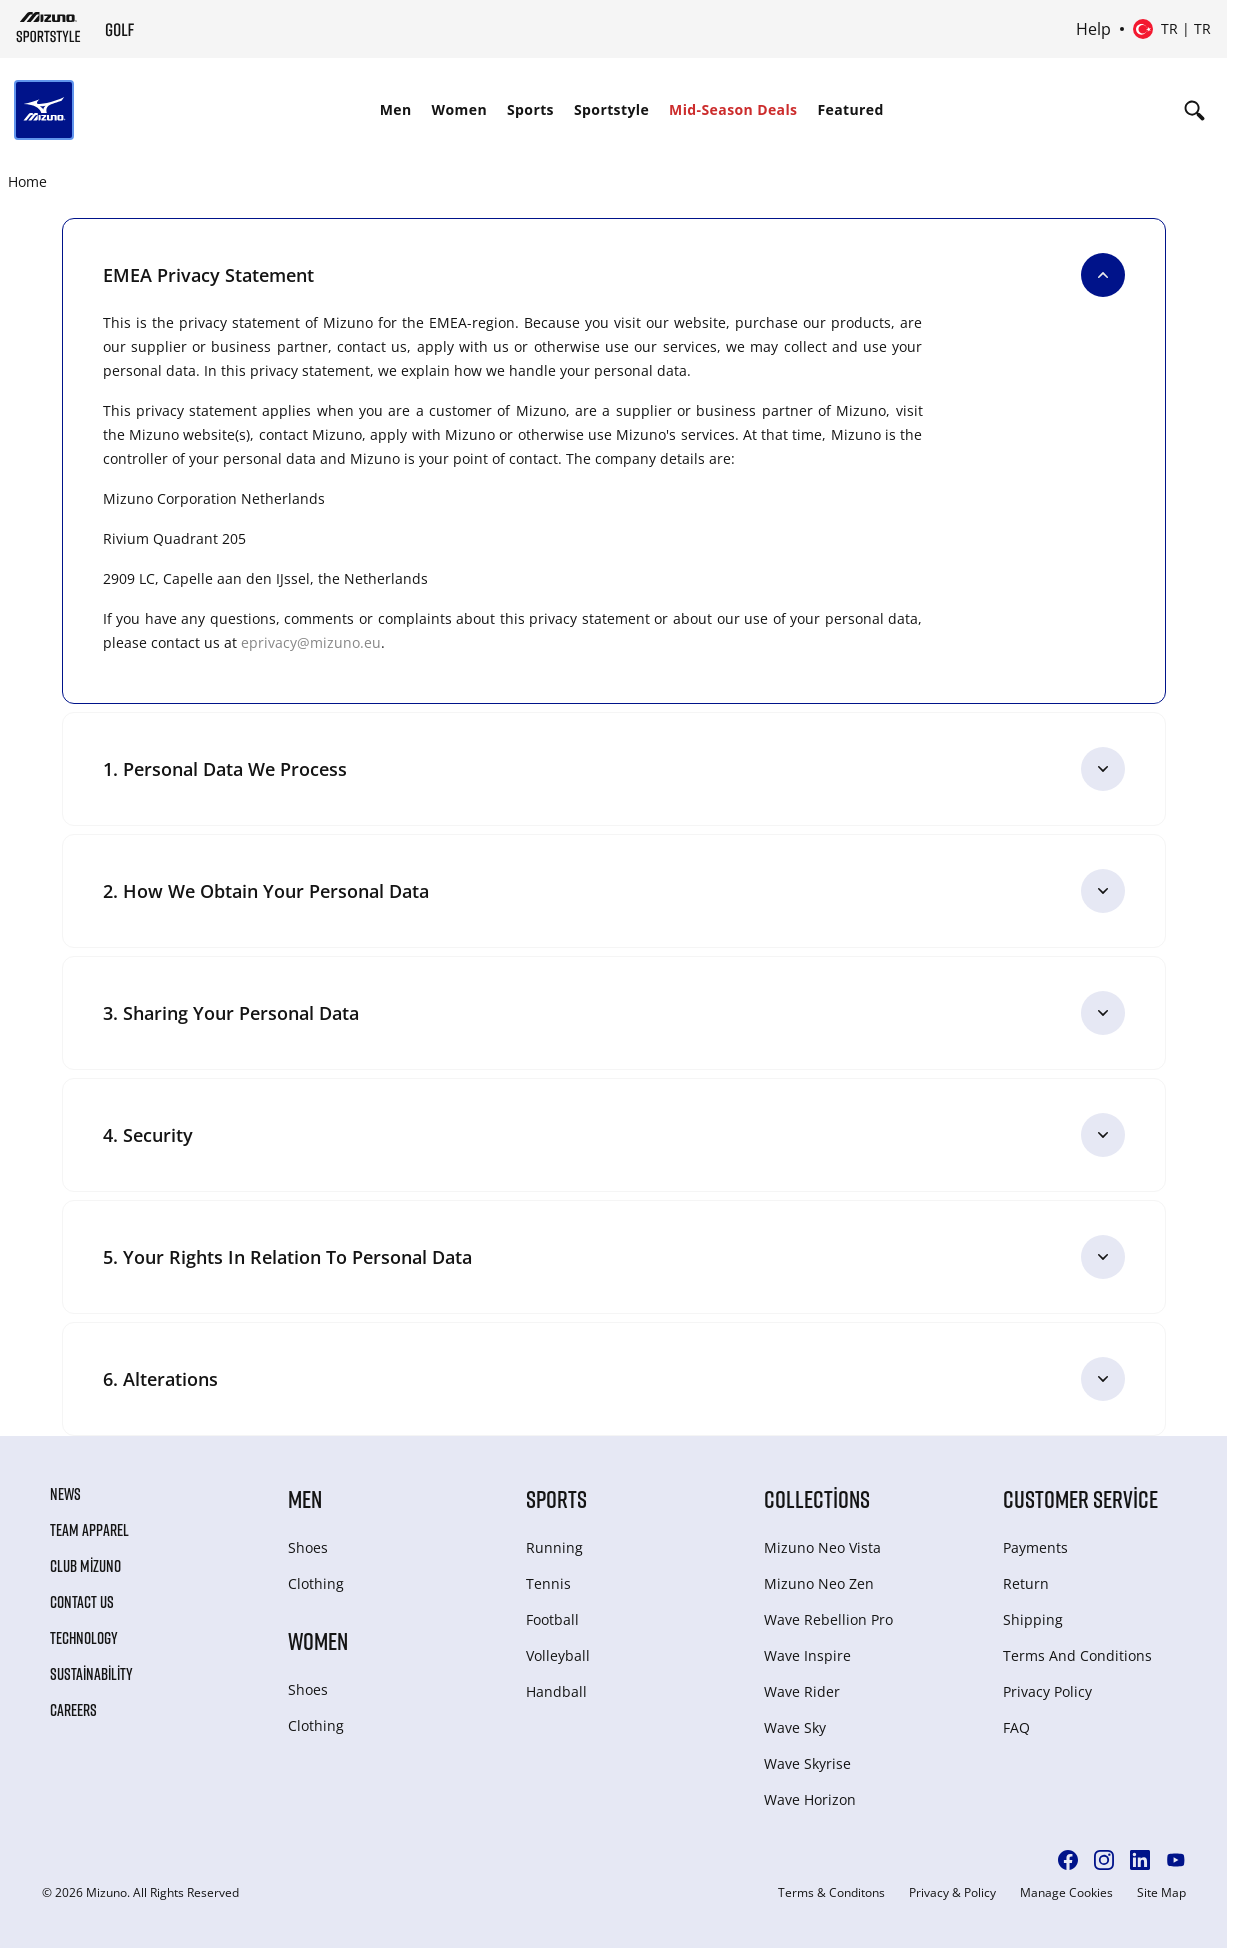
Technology (84, 1638)
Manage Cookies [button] (1066, 1893)
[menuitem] (396, 110)
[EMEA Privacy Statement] (614, 275)
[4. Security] (614, 1135)
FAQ (1016, 1727)
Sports (530, 109)
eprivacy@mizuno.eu (311, 642)
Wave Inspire (807, 1655)
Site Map (1161, 1893)
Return (1026, 1583)
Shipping (1033, 1619)
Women (459, 109)
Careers (73, 1710)
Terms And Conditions (1077, 1655)
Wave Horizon (810, 1799)
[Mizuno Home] (48, 27)
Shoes (308, 1547)
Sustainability (91, 1674)
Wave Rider (802, 1691)
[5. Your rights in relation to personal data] (614, 1257)
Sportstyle (611, 109)
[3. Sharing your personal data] (614, 1013)
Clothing (316, 1583)
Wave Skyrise (807, 1763)
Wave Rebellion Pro (828, 1619)
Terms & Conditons (831, 1893)
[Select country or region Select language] (1172, 29)
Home (27, 181)
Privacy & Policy (952, 1893)
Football (552, 1619)
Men (396, 109)
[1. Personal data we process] (614, 769)
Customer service (1080, 1498)
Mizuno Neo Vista (822, 1547)
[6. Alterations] (614, 1379)
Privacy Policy (1047, 1691)
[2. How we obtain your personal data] (614, 891)
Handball (556, 1691)
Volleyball (558, 1655)
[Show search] (1194, 110)
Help (1093, 29)
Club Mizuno (85, 1566)
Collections (817, 1498)
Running (554, 1547)
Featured (850, 109)
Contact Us (82, 1602)
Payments (1035, 1547)
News (65, 1494)
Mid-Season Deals (733, 109)
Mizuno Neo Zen (819, 1583)
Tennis (548, 1583)
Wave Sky (795, 1727)
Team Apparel (89, 1530)
